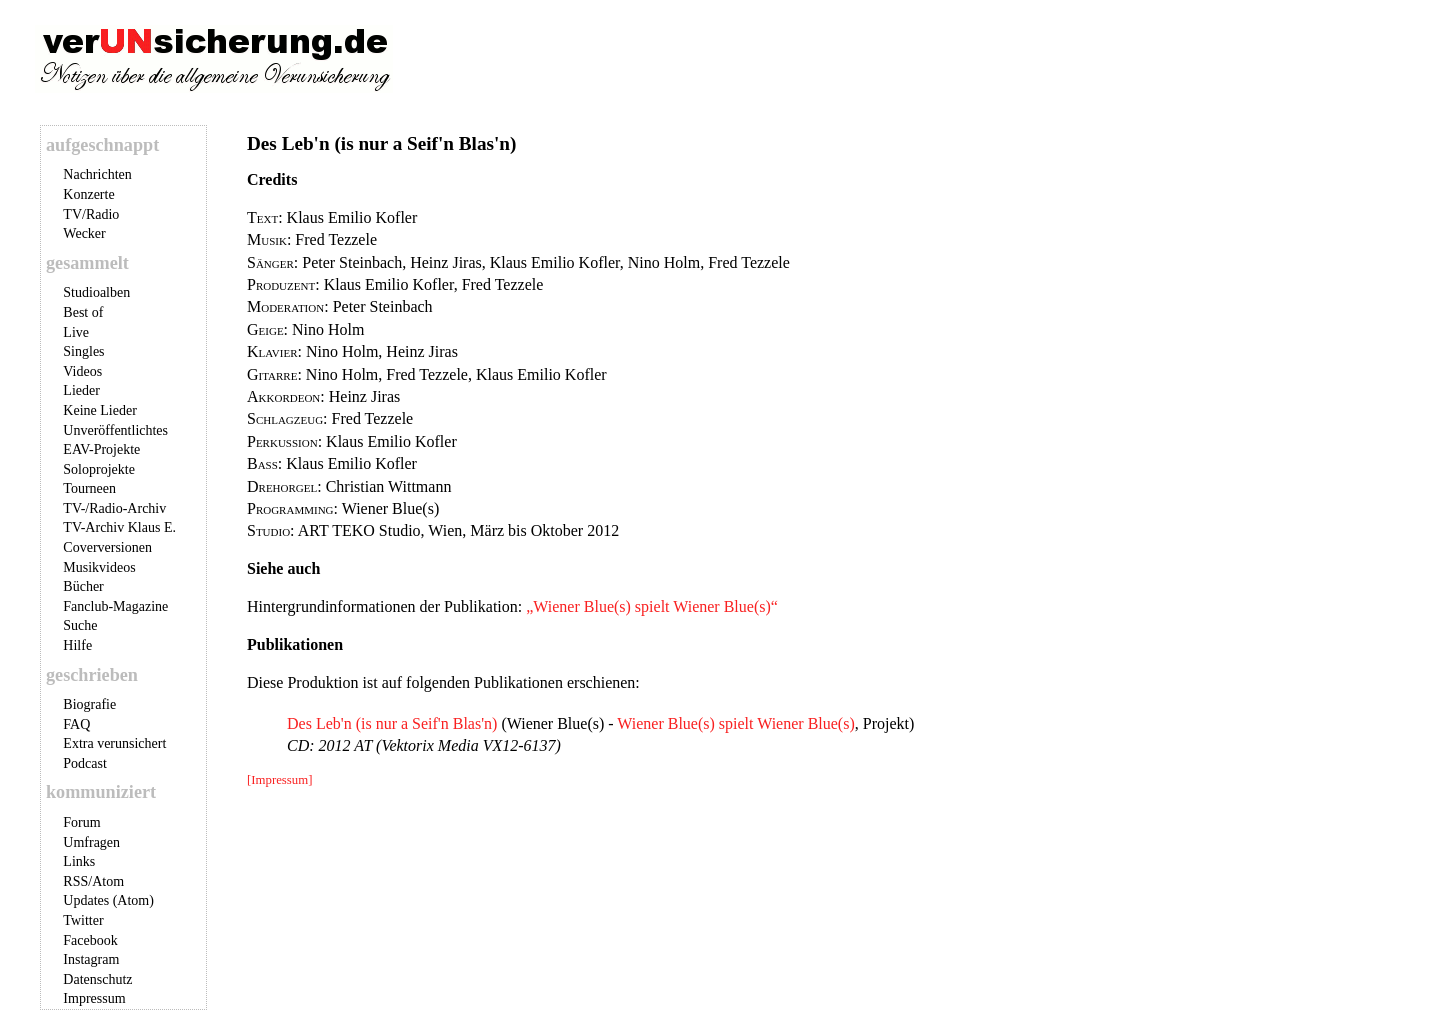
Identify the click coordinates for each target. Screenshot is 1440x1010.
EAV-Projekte (101, 449)
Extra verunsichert (114, 743)
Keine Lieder (99, 410)
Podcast (85, 763)
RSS (75, 881)
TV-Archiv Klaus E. (119, 527)
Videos (82, 371)
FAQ (76, 724)
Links (79, 861)
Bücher (83, 586)
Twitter (83, 920)
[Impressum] (279, 780)
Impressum (94, 998)
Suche (80, 625)
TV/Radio (91, 214)
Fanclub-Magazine (115, 606)
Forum (81, 822)
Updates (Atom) (108, 900)
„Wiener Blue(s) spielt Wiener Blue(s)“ (652, 606)
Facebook (90, 940)
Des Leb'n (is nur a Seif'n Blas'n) (392, 723)
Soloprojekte (99, 469)
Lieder (81, 390)
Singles (83, 351)
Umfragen (91, 842)
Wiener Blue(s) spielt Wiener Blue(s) (735, 723)
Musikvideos (99, 567)
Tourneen (89, 488)
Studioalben (96, 292)
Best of (83, 312)
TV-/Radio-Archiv (114, 508)
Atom (108, 881)
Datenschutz (97, 979)
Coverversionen (107, 547)
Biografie (89, 704)
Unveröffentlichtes (115, 430)
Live (76, 332)
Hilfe (77, 645)
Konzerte (88, 194)
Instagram (91, 959)
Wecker (84, 233)
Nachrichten (97, 174)
